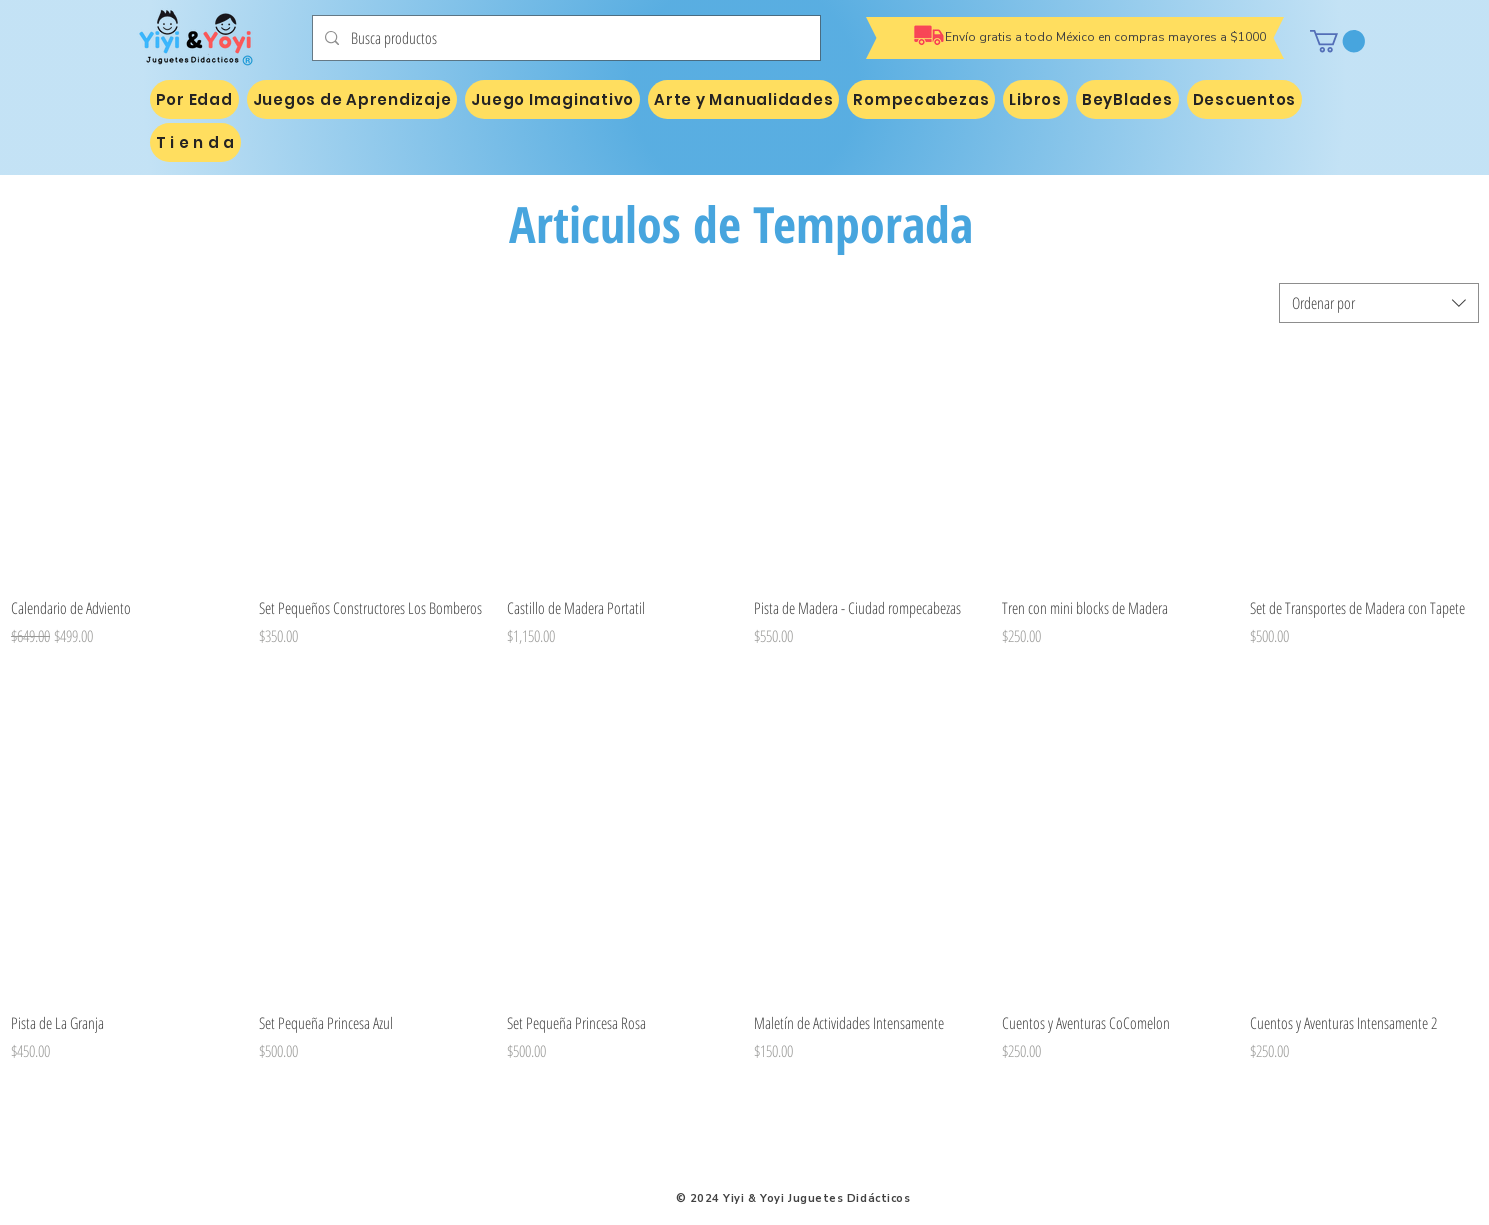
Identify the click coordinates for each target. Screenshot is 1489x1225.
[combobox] (1379, 303)
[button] (1337, 41)
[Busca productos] (564, 38)
